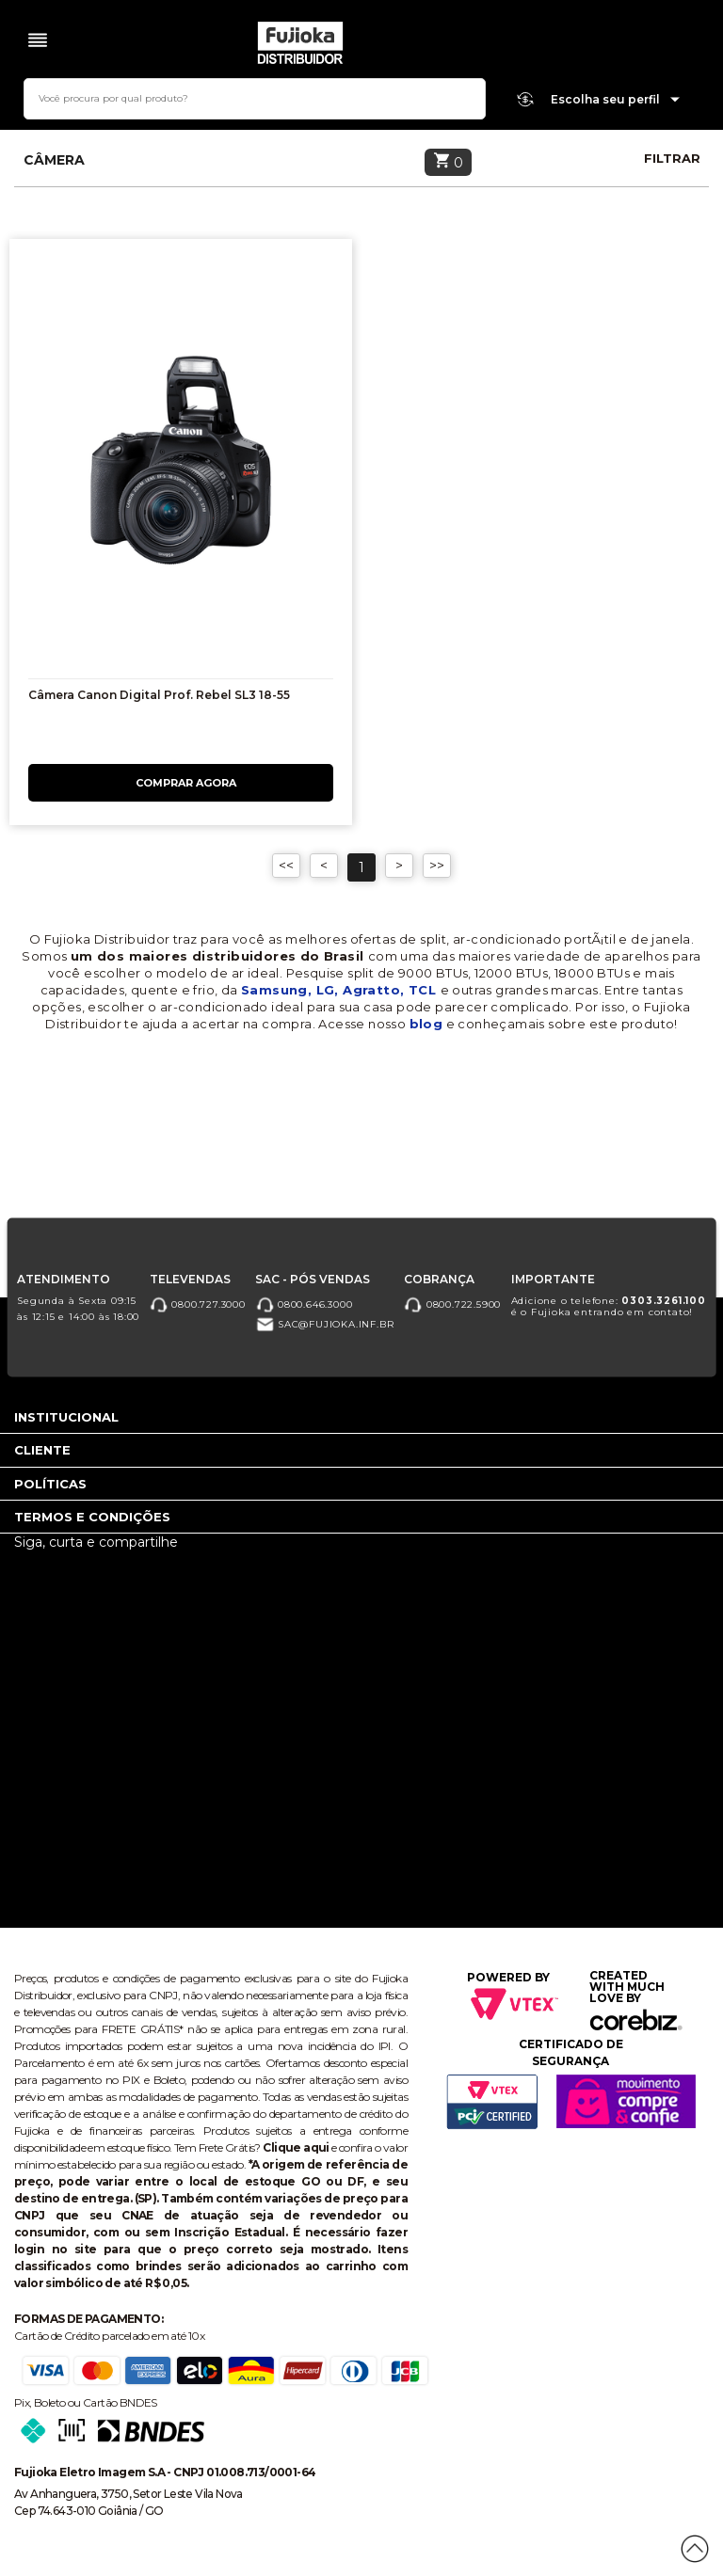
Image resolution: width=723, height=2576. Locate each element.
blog (426, 1023)
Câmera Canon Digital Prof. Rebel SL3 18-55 (159, 695)
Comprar (180, 783)
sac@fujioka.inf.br (324, 1325)
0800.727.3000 (198, 1304)
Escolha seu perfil (616, 100)
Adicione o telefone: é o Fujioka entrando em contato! (608, 1306)
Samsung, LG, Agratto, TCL (340, 989)
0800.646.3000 (303, 1304)
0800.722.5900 (452, 1304)
